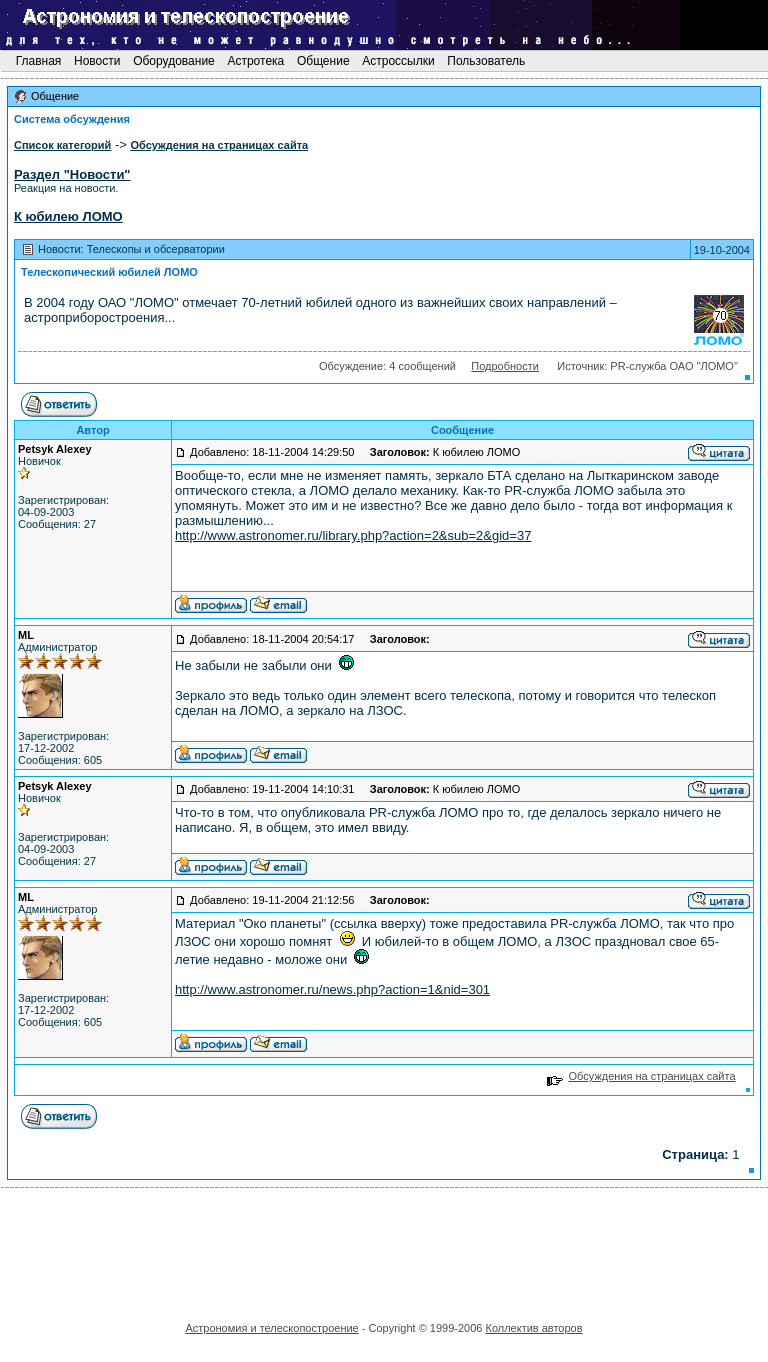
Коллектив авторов (533, 1328)
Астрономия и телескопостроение (271, 1328)
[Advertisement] (384, 1248)
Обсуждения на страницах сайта (641, 1076)
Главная (38, 61)
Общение (323, 61)
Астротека (255, 61)
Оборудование (174, 61)
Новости (97, 61)
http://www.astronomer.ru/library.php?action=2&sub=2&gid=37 (353, 535)
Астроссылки (398, 61)
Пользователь (486, 61)
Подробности (505, 366)
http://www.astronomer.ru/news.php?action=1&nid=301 (332, 989)
